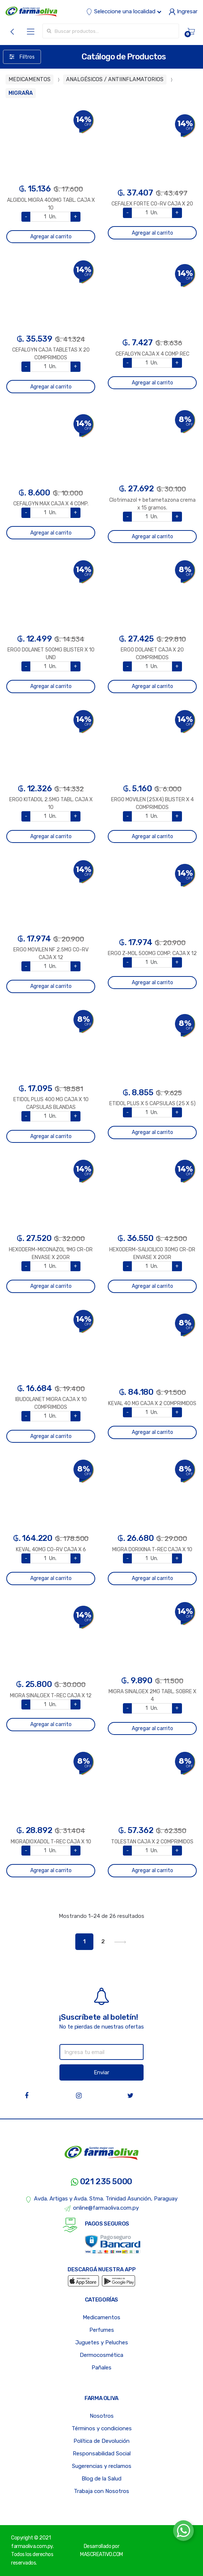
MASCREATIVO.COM (101, 2554)
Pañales (101, 2367)
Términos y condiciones (102, 2428)
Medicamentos (101, 2317)
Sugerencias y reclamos (101, 2466)
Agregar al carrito (51, 237)
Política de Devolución (101, 2441)
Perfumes (101, 2330)
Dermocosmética (101, 2355)
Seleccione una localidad (123, 11)
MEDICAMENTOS (29, 79)
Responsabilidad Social (102, 2453)
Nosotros (102, 2416)
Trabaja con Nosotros (101, 2491)
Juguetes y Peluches (101, 2342)
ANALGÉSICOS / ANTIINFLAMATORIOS (115, 79)
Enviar (101, 2072)
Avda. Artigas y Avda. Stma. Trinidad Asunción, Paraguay (101, 2199)
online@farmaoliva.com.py (101, 2208)
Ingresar (183, 11)
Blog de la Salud (101, 2478)
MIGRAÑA (20, 93)
